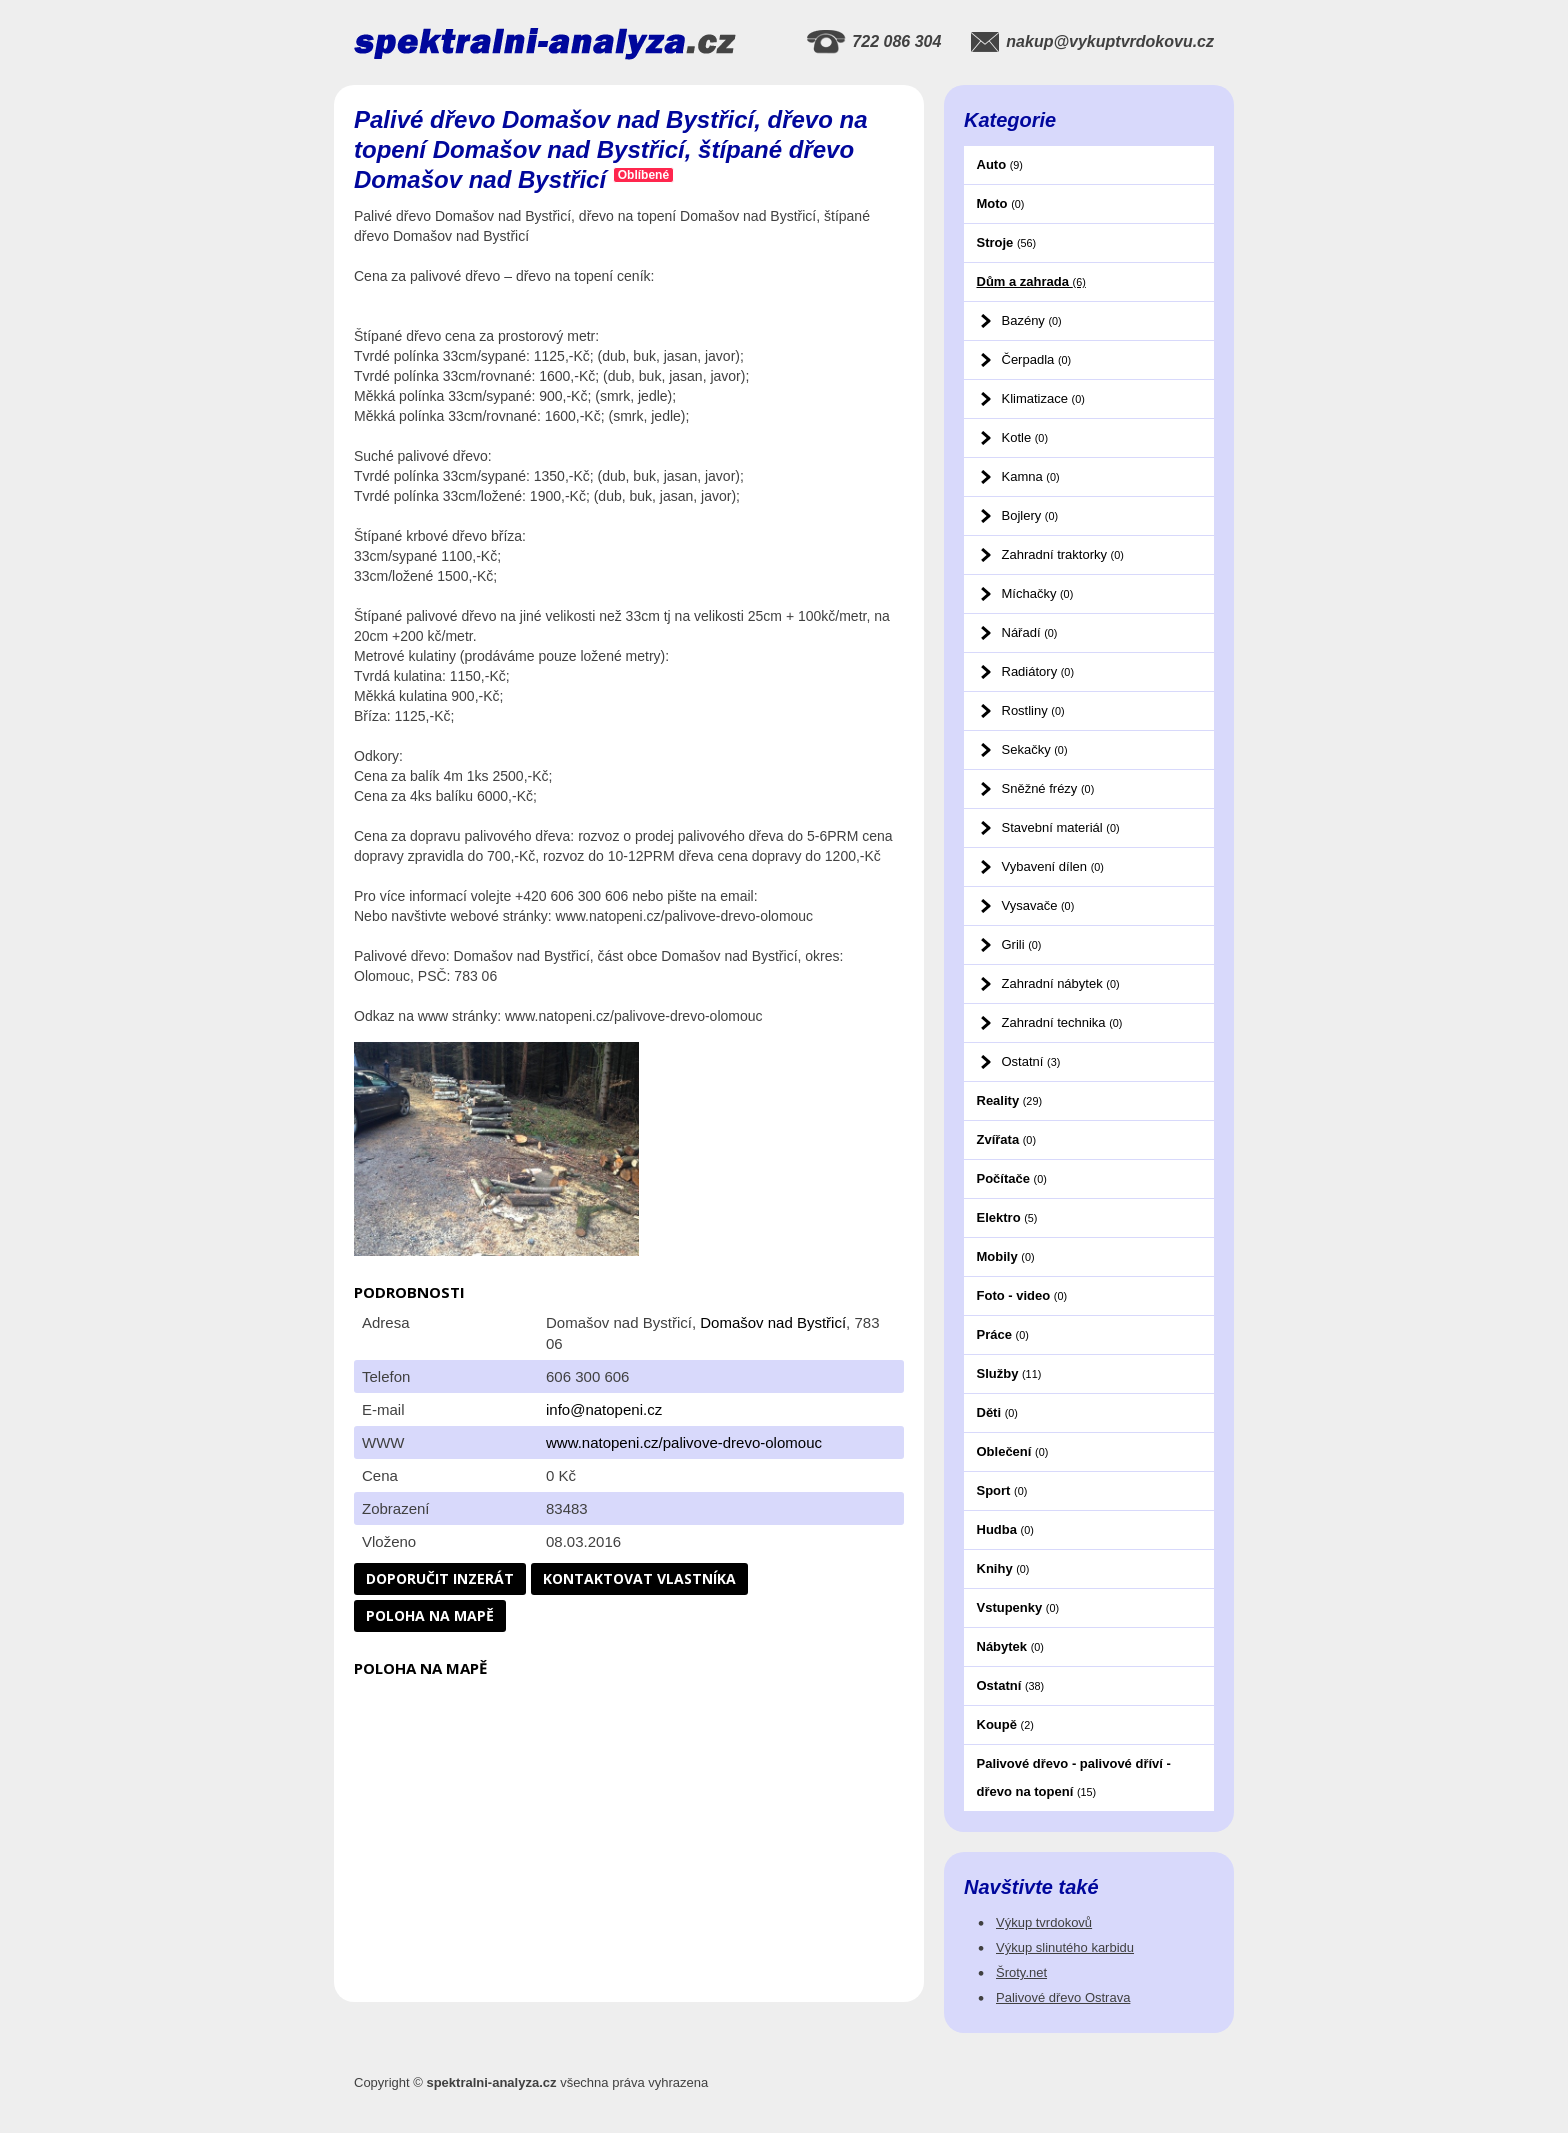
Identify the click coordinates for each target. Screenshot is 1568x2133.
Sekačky (1035, 749)
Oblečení (1013, 1451)
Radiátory (1038, 671)
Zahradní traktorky (1063, 554)
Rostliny (1033, 710)
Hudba (1005, 1529)
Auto (1000, 164)
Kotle (1025, 437)
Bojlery (1030, 515)
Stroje (1007, 242)
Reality (1010, 1100)
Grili (1022, 944)
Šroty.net (1021, 1972)
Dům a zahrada (1031, 281)
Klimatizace (1043, 398)
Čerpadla (1037, 359)
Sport (1002, 1490)
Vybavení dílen (1053, 866)
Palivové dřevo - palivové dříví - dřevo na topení (1074, 1777)
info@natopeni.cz (604, 1409)
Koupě (1005, 1724)
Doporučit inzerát (440, 1578)
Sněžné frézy (1048, 788)
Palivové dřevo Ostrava (1063, 1997)
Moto (1001, 203)
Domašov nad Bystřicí (773, 1322)
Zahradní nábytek (1061, 983)
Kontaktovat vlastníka (639, 1578)
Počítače (1012, 1178)
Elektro (1007, 1217)
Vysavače (1038, 905)
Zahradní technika (1062, 1022)
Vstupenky (1018, 1607)
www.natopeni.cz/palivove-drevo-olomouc (684, 1442)
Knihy (1003, 1568)
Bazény (1032, 320)
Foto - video (1022, 1295)
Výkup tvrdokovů (1044, 1922)
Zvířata (1006, 1139)
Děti (997, 1412)
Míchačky (1038, 593)
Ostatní (1031, 1061)
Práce (1003, 1334)
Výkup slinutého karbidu (1065, 1947)
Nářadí (1030, 632)
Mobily (1006, 1256)
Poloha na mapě (430, 1615)
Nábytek (1010, 1646)
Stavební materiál (1061, 827)
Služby (1009, 1373)
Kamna (1031, 476)
